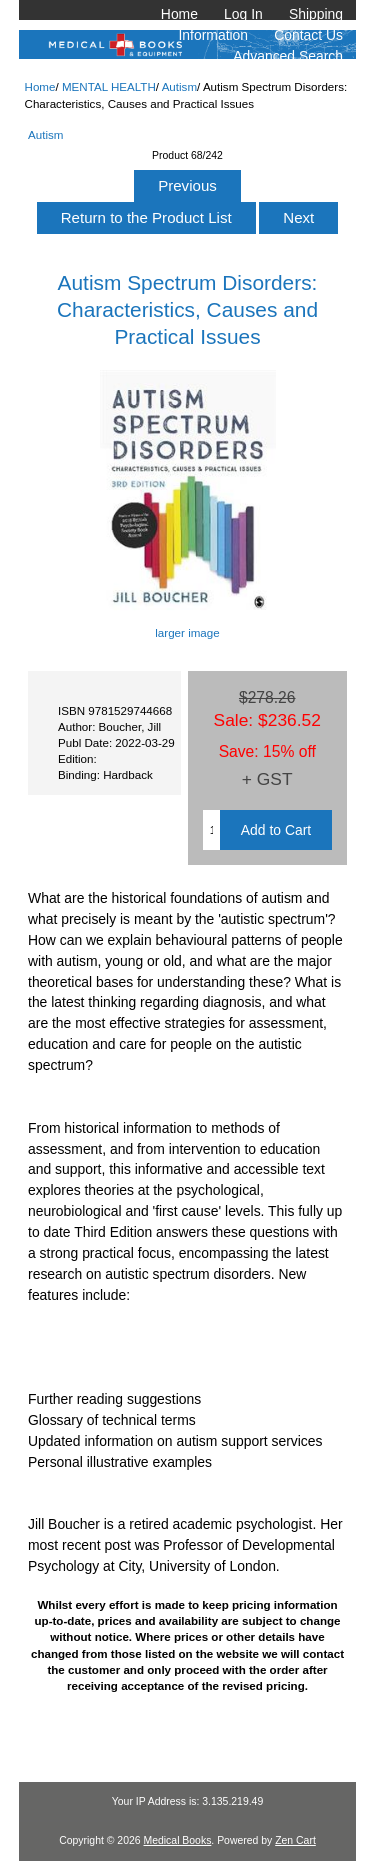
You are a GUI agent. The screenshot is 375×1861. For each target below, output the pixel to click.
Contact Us (308, 35)
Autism (179, 86)
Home (179, 14)
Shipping (316, 14)
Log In (243, 14)
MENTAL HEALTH (109, 86)
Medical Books (177, 1840)
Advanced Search (288, 56)
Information (214, 35)
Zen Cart (295, 1840)
